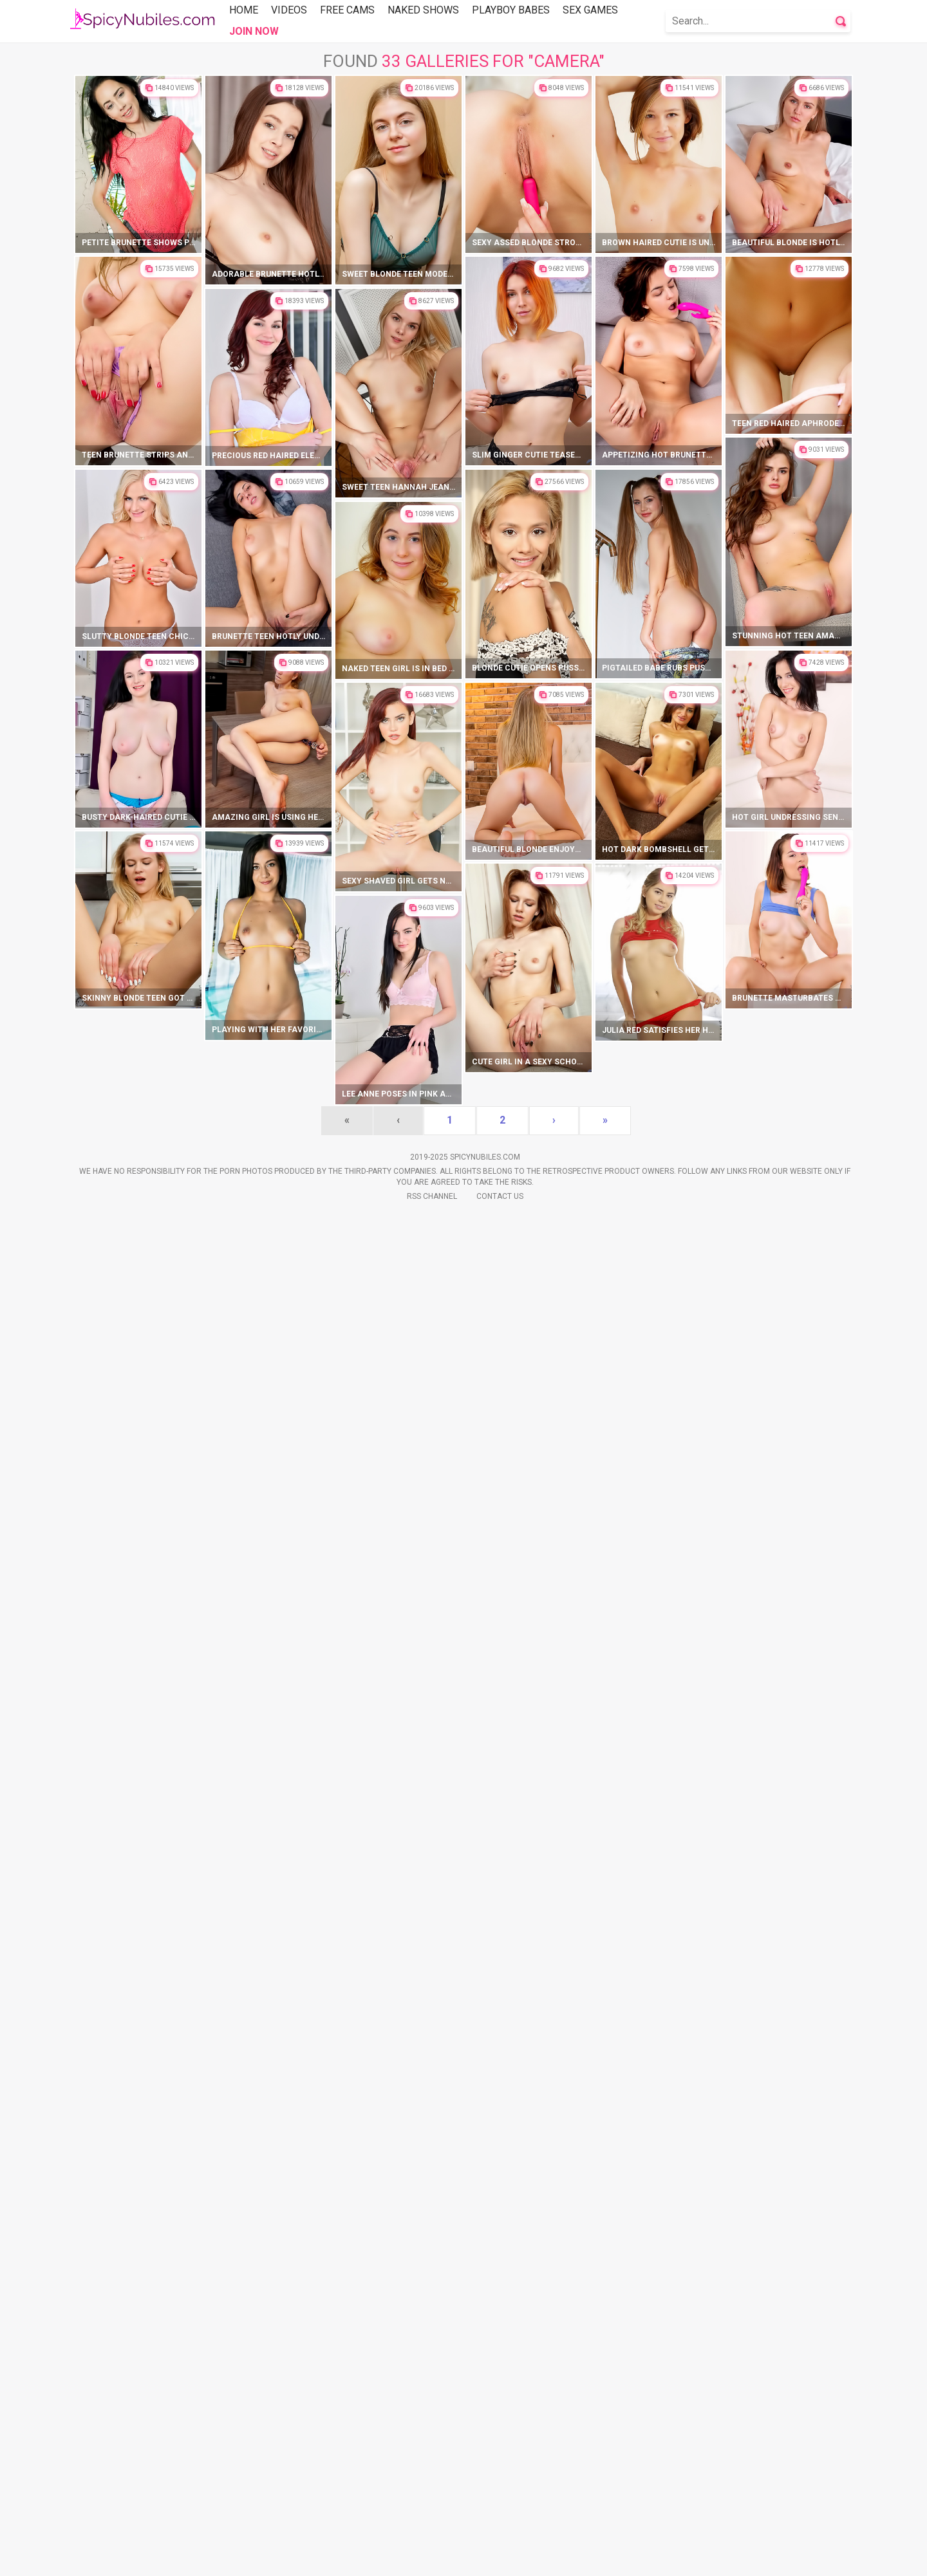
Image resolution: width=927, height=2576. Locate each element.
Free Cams (347, 10)
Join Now (254, 31)
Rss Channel (432, 2557)
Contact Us (499, 2557)
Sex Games (590, 10)
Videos (289, 10)
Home (243, 10)
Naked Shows (423, 10)
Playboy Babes (511, 10)
